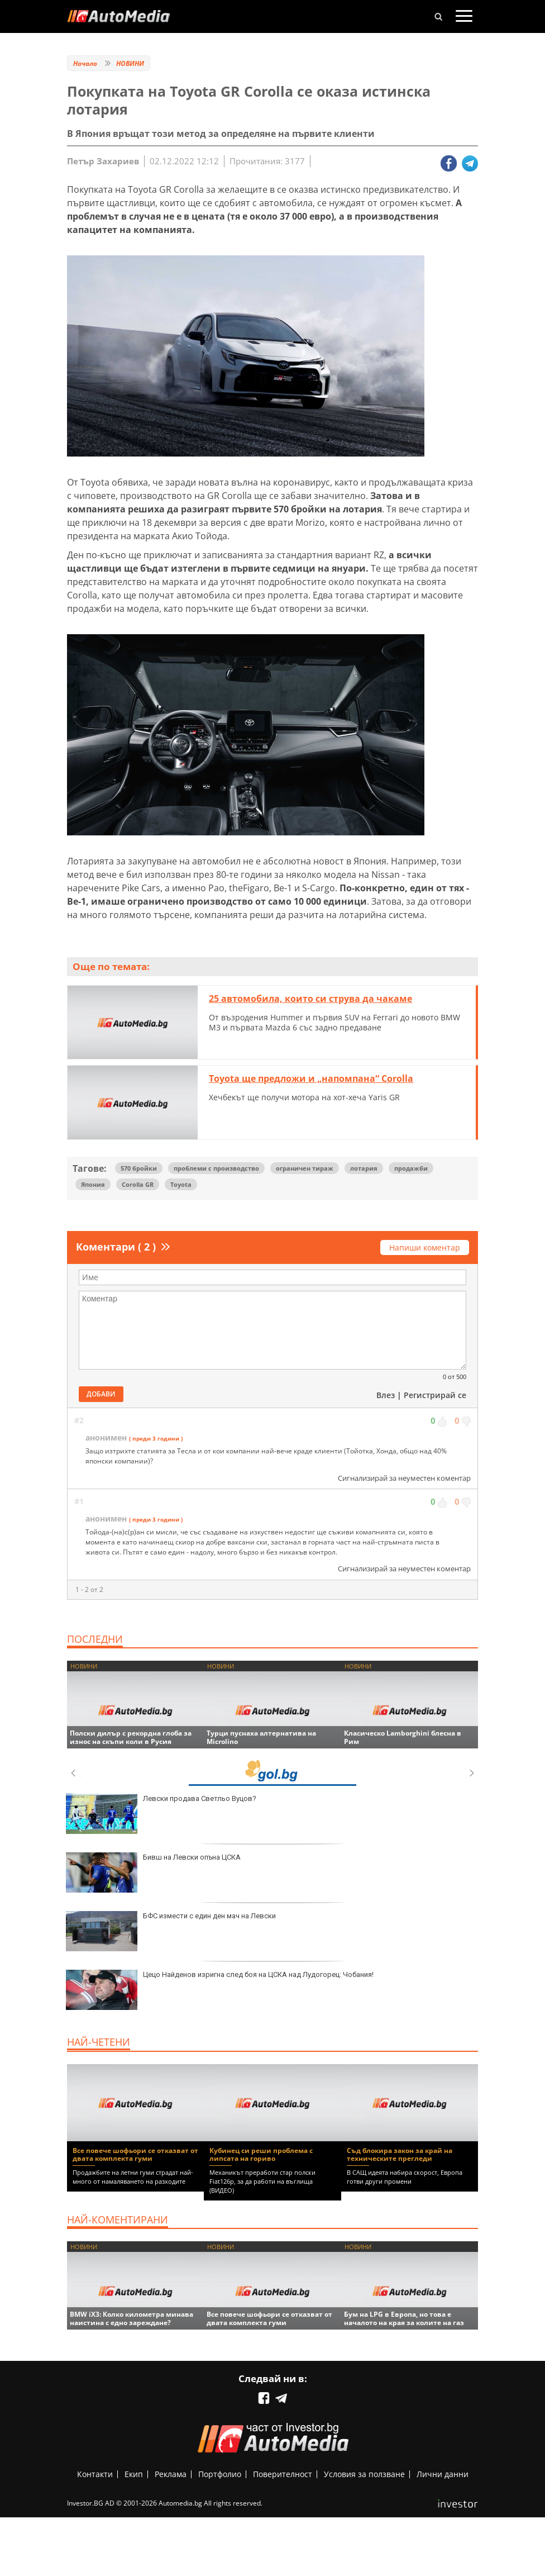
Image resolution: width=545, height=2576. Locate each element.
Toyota (181, 1184)
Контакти (95, 2474)
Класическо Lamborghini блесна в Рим (402, 1737)
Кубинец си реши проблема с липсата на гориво (261, 2154)
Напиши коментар (424, 1247)
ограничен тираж (304, 1168)
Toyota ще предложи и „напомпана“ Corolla (311, 1078)
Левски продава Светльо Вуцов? (161, 1814)
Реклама (171, 2474)
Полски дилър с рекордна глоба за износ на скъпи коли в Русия (131, 1737)
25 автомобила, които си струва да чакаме (310, 998)
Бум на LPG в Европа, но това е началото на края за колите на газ (404, 2318)
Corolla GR (138, 1184)
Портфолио (219, 2474)
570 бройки (139, 1168)
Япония (93, 1184)
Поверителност (282, 2474)
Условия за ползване (364, 2474)
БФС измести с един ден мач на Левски (171, 1931)
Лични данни (442, 2474)
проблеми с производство (216, 1168)
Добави (101, 1394)
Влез (385, 1395)
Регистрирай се (435, 1395)
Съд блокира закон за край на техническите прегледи (399, 2154)
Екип (134, 2474)
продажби (411, 1168)
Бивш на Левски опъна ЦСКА (153, 1872)
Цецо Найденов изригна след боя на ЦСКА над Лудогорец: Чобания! (220, 1990)
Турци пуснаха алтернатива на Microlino (261, 1737)
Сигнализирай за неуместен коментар (404, 1478)
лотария (363, 1168)
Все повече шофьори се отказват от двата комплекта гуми (135, 2154)
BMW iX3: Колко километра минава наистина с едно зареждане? (131, 2318)
